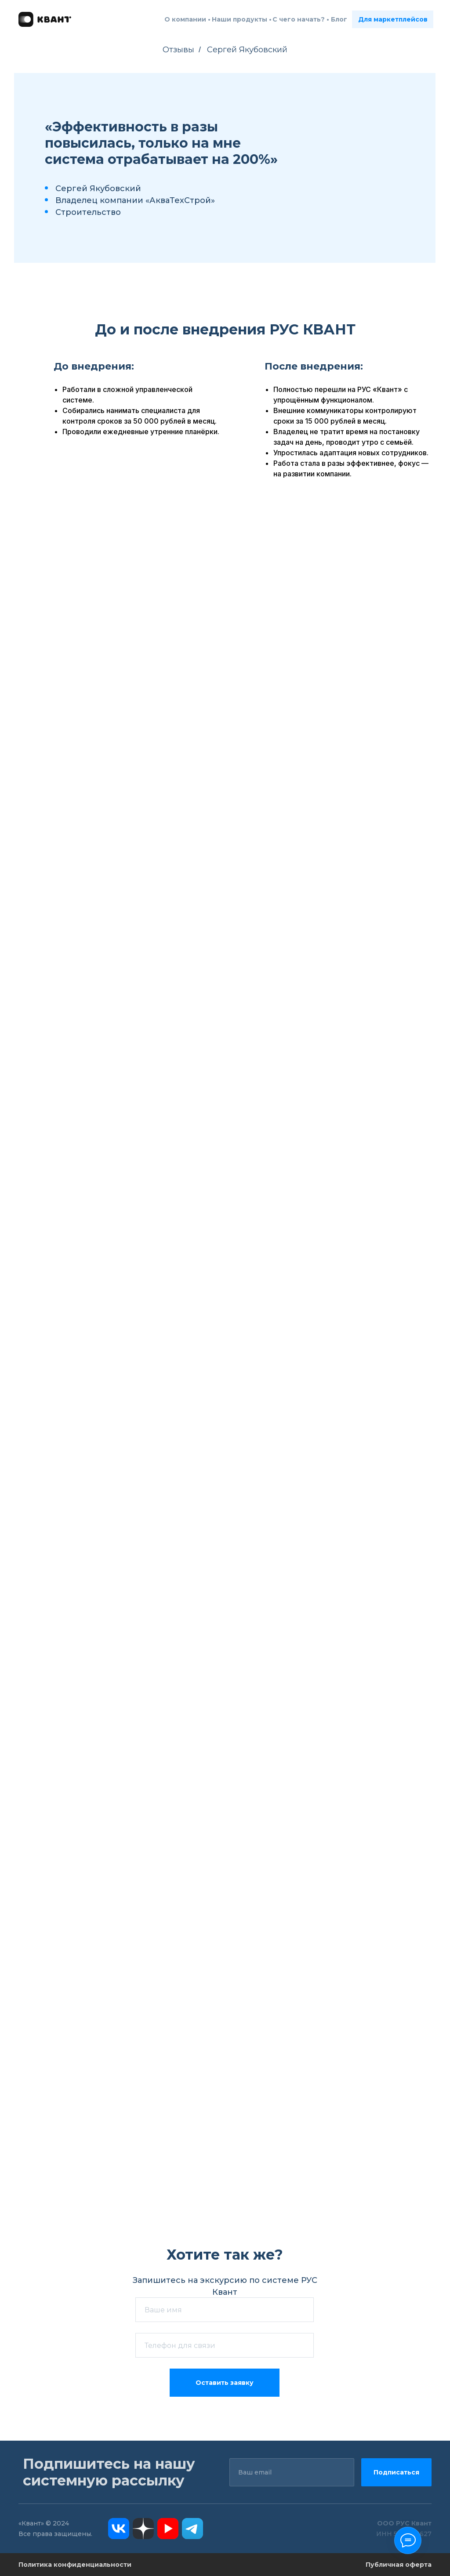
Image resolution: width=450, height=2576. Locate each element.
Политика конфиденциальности (74, 2565)
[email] (291, 2472)
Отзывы (178, 49)
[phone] (224, 2345)
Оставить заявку (225, 2383)
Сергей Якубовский (247, 49)
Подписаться (396, 2472)
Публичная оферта (399, 2565)
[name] (224, 2309)
